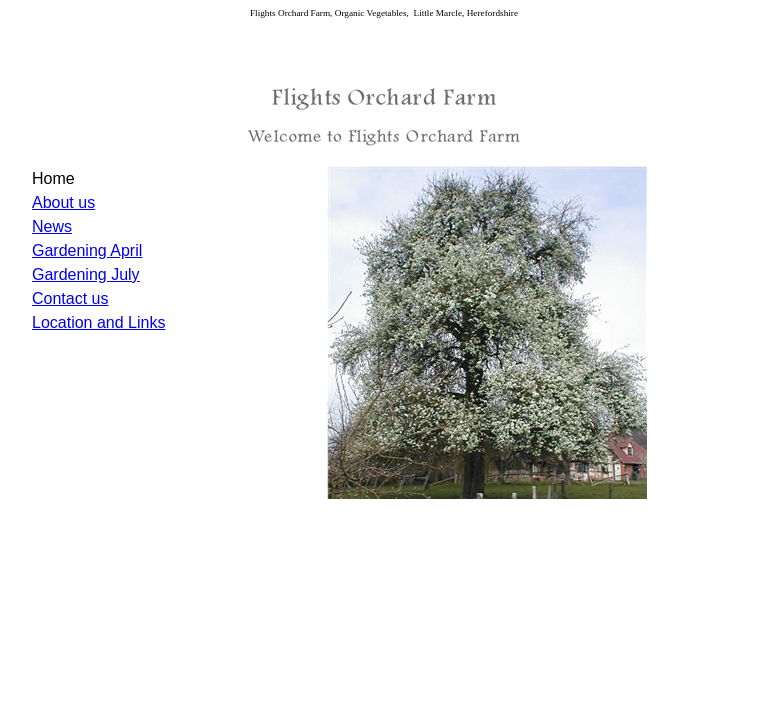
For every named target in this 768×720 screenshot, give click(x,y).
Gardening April (87, 250)
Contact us (70, 298)
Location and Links (98, 322)
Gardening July (86, 274)
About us (63, 202)
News (52, 226)
